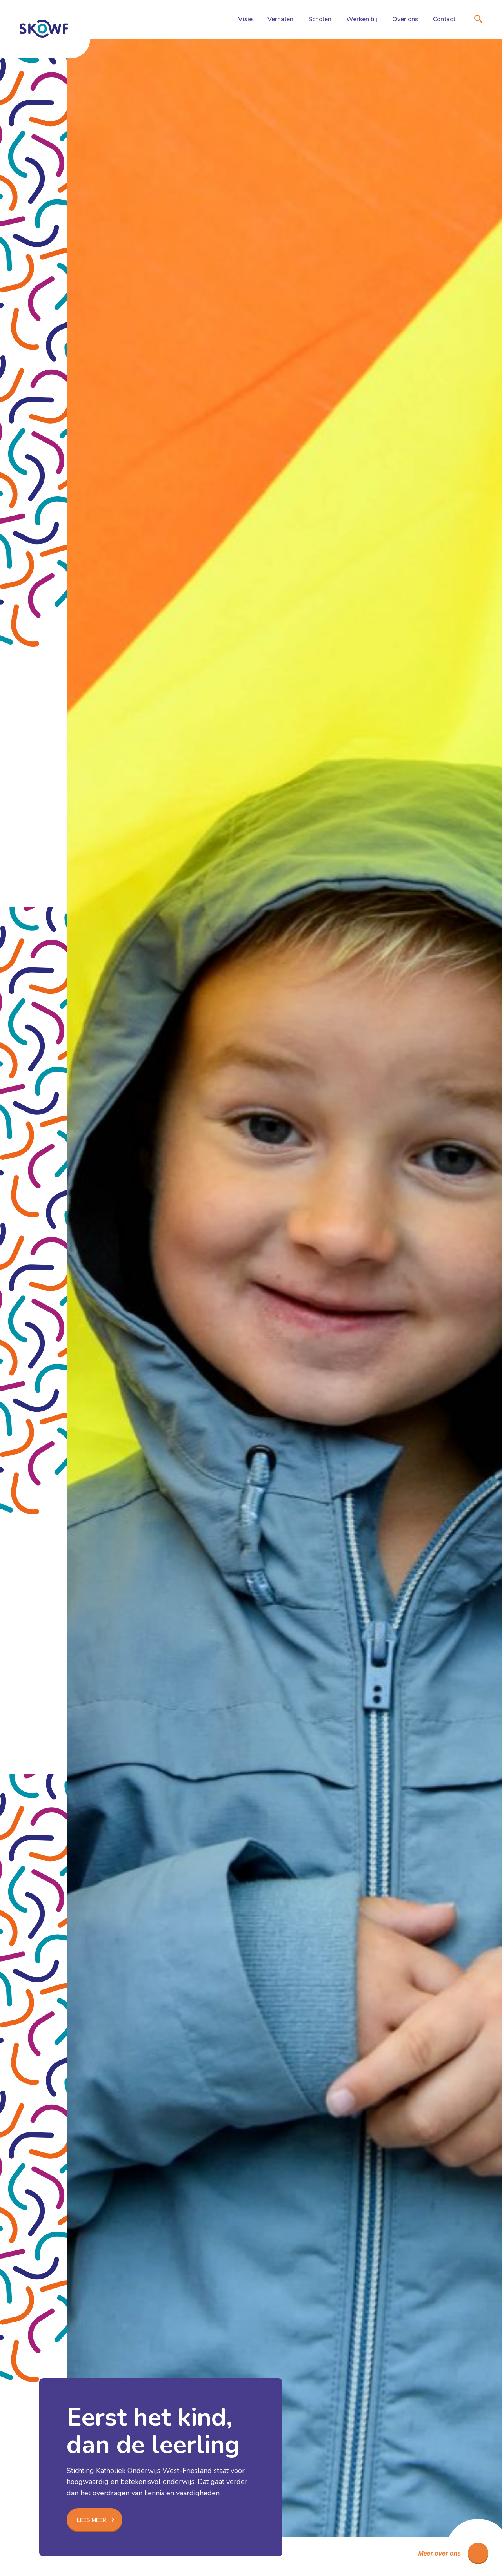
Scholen (319, 19)
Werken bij (361, 19)
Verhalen (280, 19)
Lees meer (91, 2520)
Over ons (405, 19)
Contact (444, 19)
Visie (245, 19)
